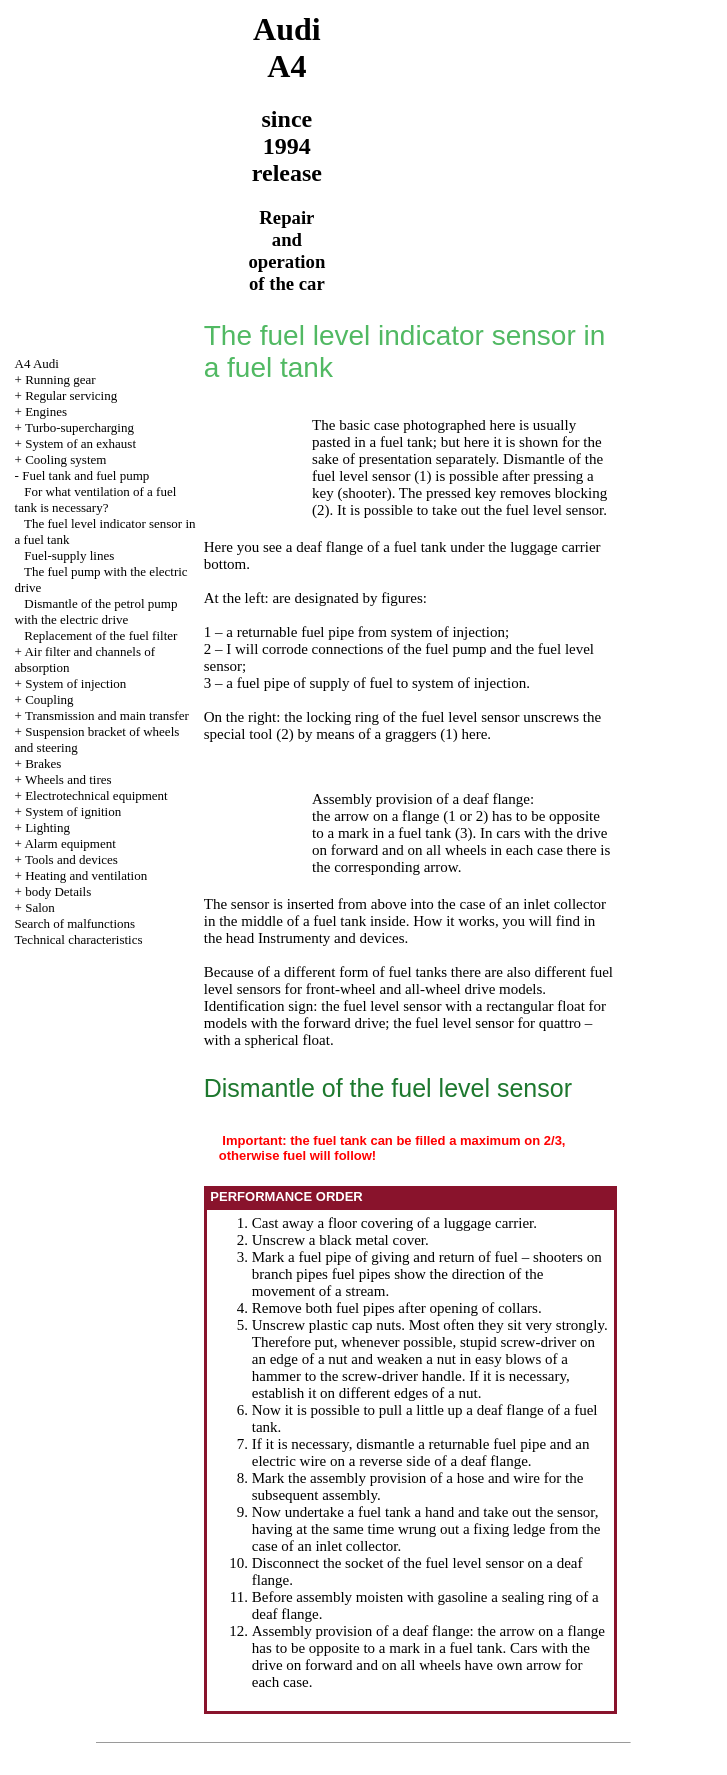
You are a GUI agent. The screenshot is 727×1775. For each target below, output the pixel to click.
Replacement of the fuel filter (100, 635)
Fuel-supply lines (69, 555)
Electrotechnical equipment (96, 795)
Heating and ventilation (86, 875)
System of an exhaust (80, 443)
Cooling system (65, 459)
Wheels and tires (68, 779)
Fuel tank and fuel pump (85, 475)
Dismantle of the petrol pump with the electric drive (96, 611)
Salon (40, 907)
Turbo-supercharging (79, 427)
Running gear (60, 379)
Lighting (47, 827)
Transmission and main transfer (107, 715)
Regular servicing (71, 395)
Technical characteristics (79, 939)
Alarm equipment (69, 843)
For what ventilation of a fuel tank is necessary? (96, 499)
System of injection (75, 683)
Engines (46, 411)
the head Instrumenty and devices (304, 938)
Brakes (43, 763)
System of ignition (73, 811)
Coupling (49, 699)
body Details (58, 891)
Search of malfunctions (75, 923)
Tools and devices (71, 859)
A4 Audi (37, 363)
